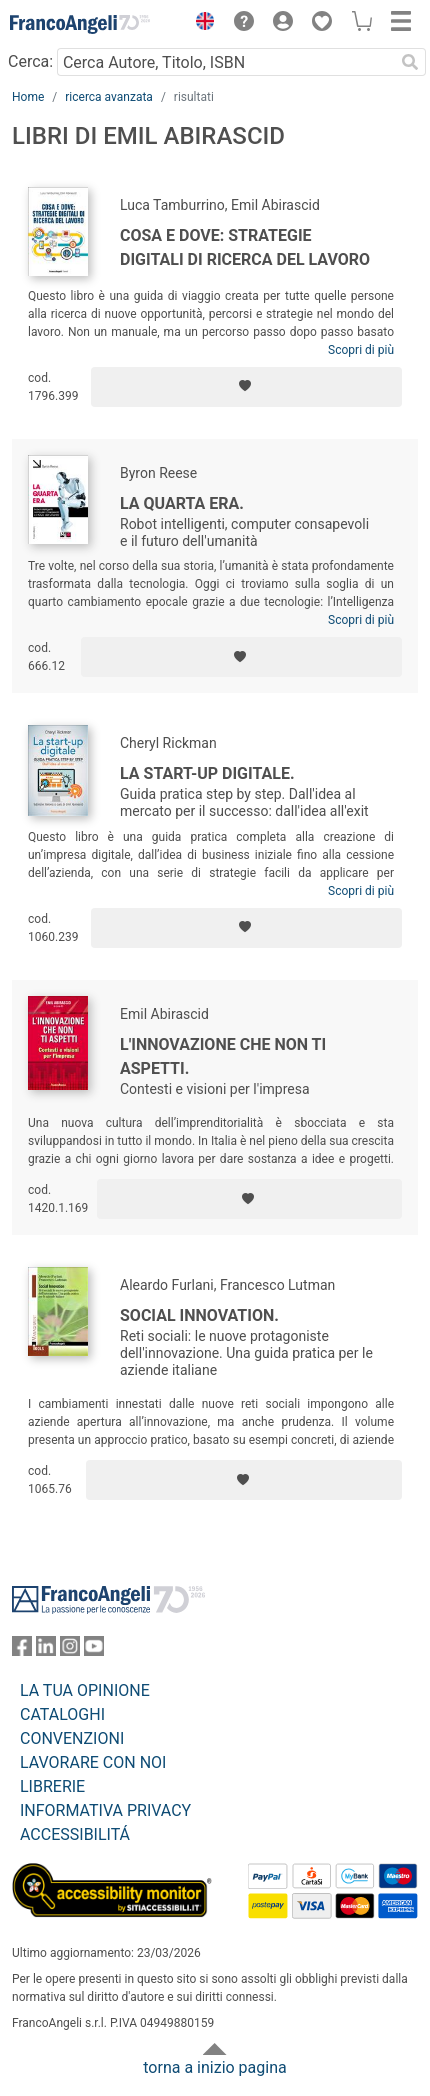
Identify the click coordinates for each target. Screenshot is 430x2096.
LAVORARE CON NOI (93, 1762)
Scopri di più (361, 350)
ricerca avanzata (109, 97)
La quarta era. (182, 503)
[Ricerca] (410, 62)
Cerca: (30, 61)
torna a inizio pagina (214, 2067)
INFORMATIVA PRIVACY (105, 1810)
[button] (200, 24)
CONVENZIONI (72, 1738)
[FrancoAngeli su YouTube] (94, 1650)
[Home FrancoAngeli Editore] (80, 24)
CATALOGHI (62, 1714)
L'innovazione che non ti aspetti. (223, 1056)
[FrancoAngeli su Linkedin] (46, 1650)
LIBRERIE (52, 1786)
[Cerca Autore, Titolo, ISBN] (225, 62)
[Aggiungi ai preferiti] (246, 387)
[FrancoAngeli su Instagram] (70, 1650)
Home (28, 97)
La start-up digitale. (207, 773)
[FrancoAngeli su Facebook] (22, 1650)
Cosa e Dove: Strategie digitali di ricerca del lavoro (245, 247)
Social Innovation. (199, 1315)
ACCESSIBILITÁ (75, 1834)
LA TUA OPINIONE (85, 1690)
